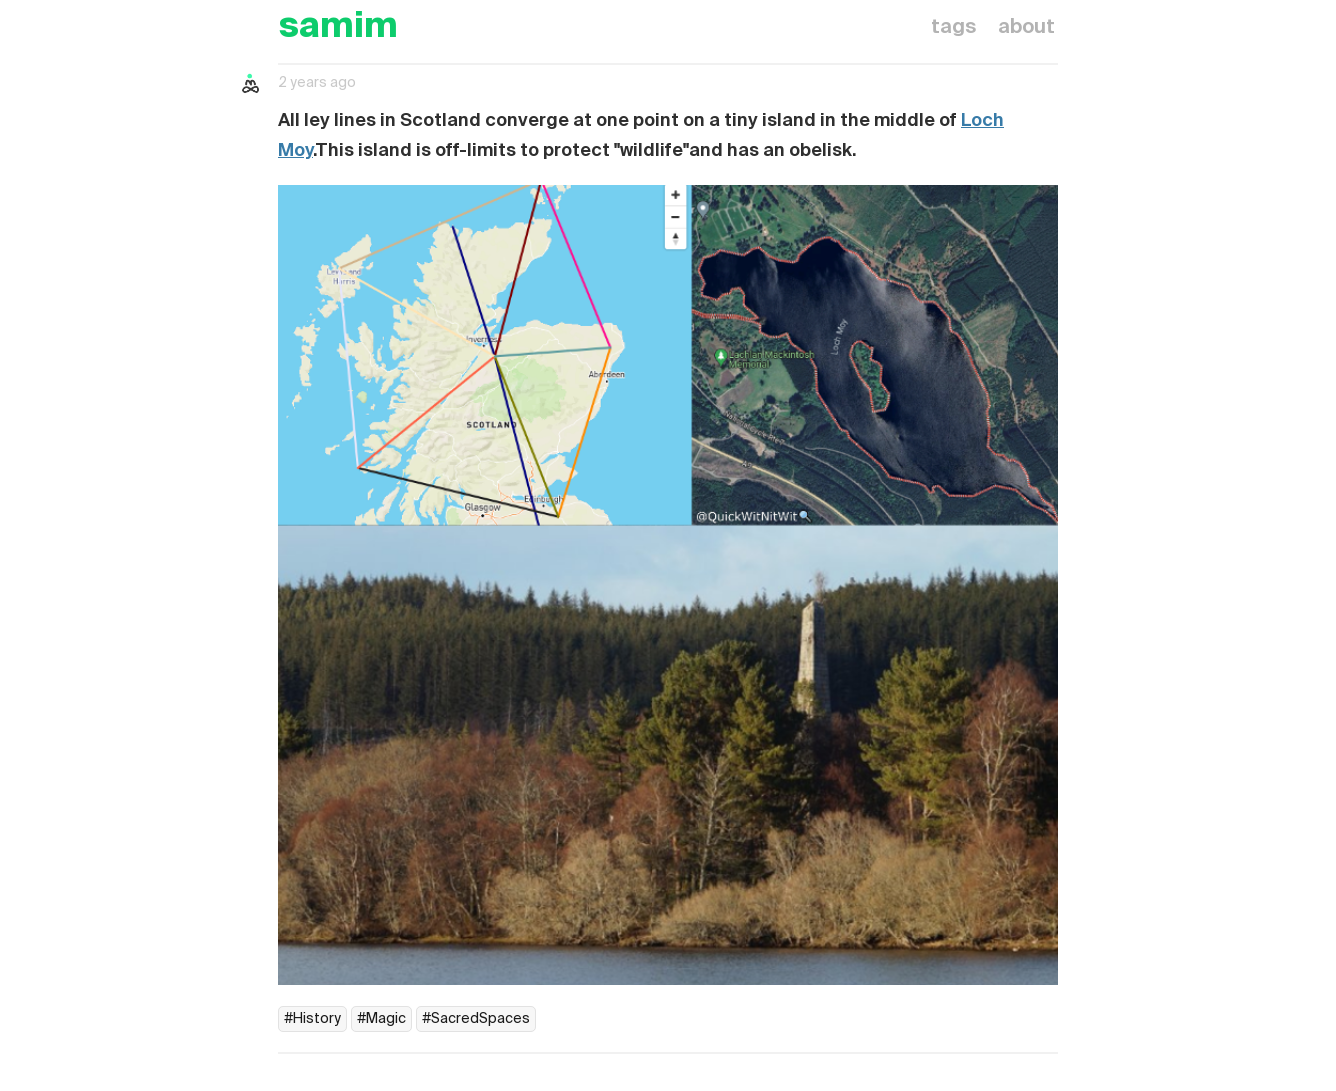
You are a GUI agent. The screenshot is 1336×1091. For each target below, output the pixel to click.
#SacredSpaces (476, 1019)
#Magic (381, 1019)
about (1026, 28)
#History (312, 1019)
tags (953, 28)
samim (338, 27)
